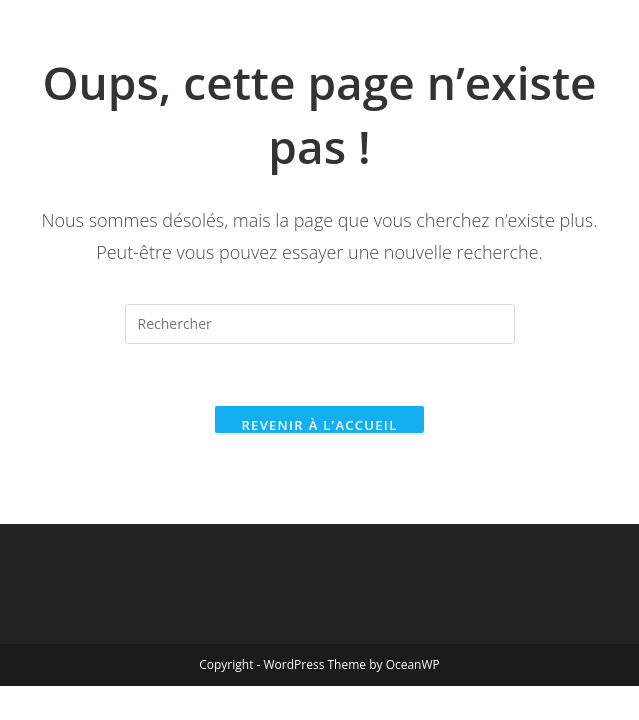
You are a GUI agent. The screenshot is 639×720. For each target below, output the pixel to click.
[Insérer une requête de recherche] (320, 324)
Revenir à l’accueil (319, 425)
